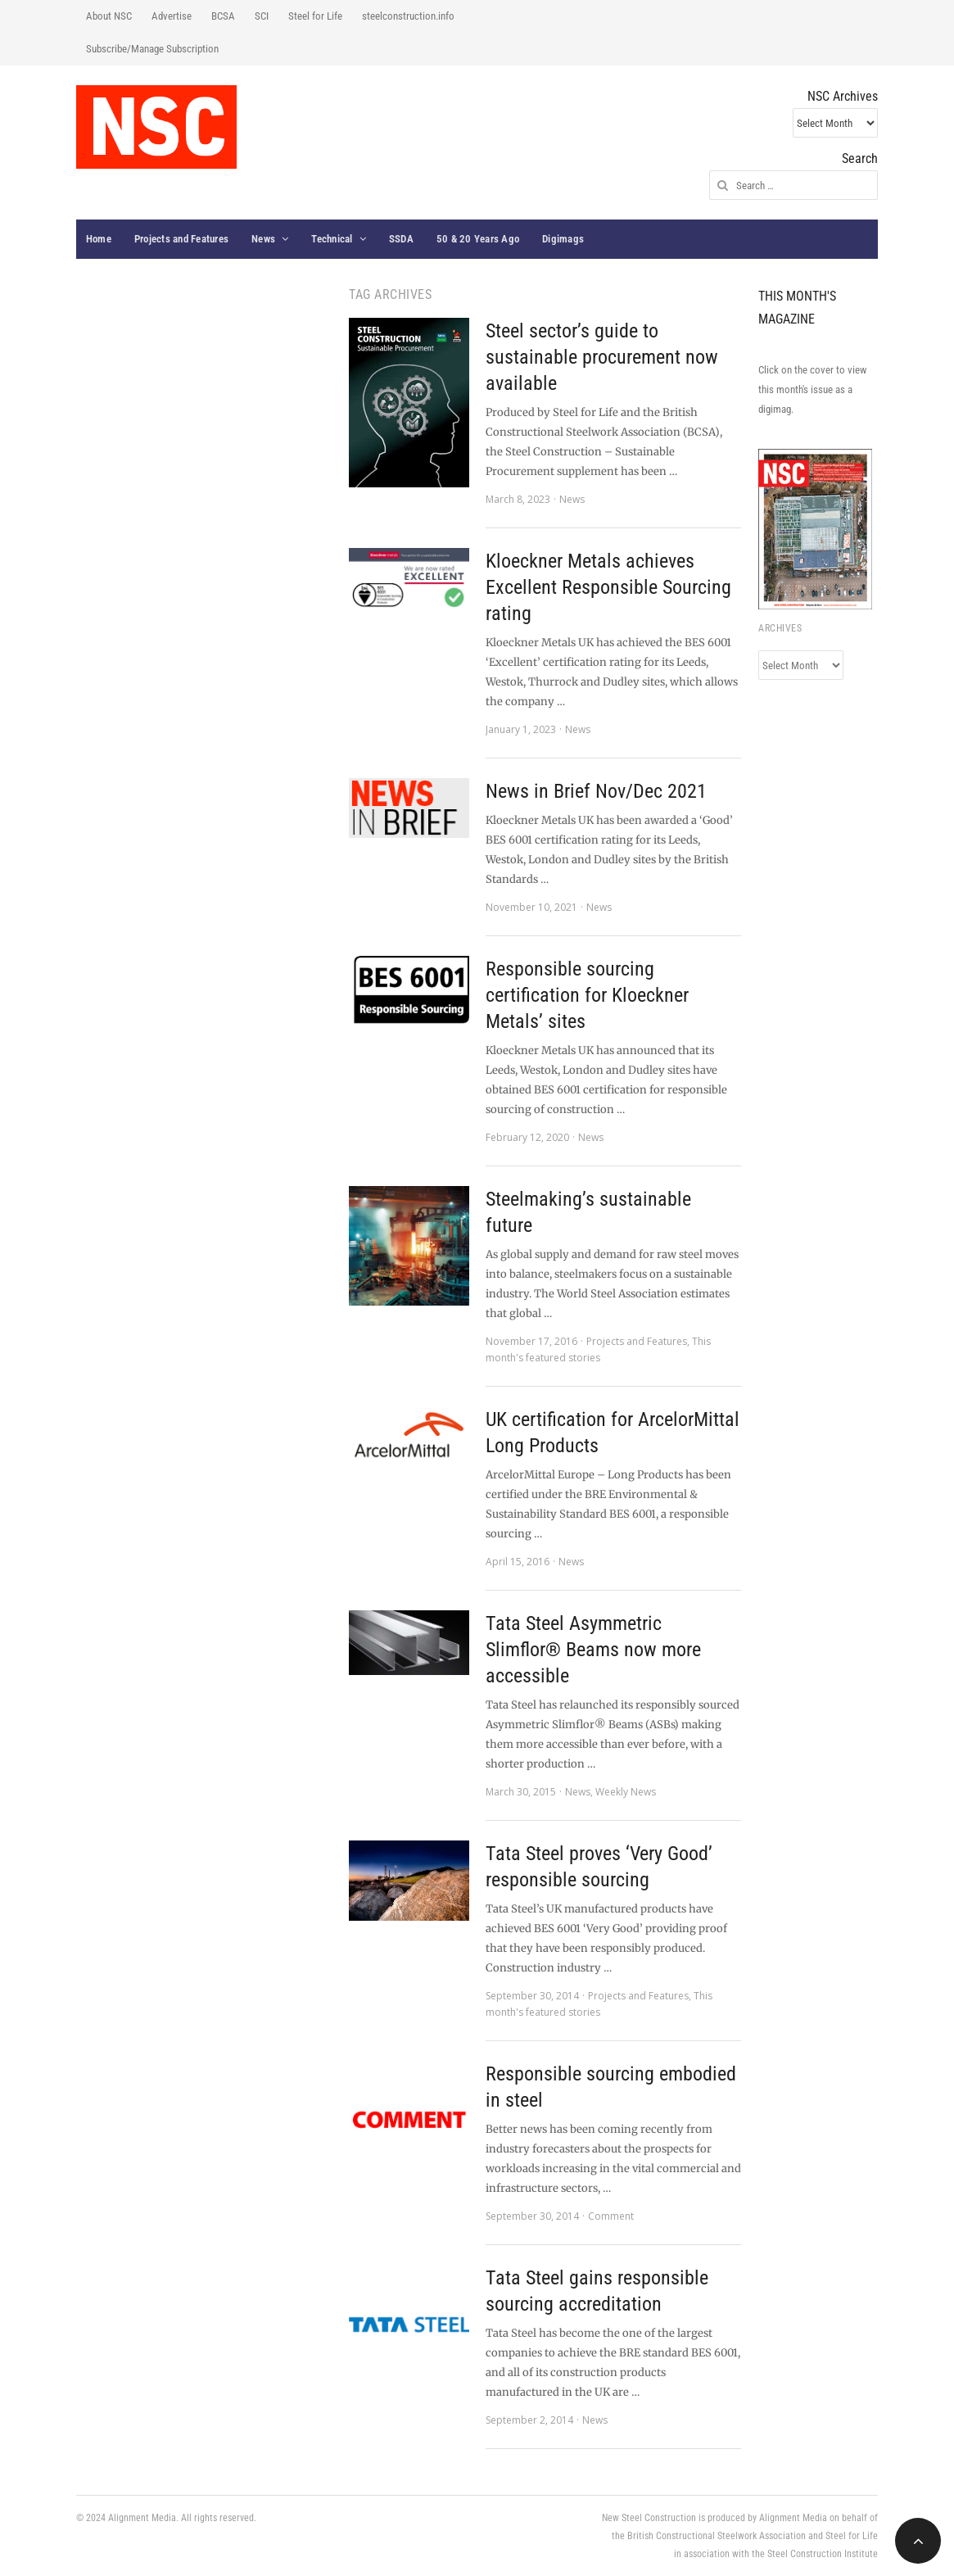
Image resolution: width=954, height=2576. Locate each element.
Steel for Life (315, 16)
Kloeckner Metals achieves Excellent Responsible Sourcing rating (608, 587)
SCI (262, 16)
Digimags (563, 239)
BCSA (223, 16)
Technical (331, 239)
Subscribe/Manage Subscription (152, 49)
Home (98, 239)
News (263, 239)
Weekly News (625, 1792)
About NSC (109, 16)
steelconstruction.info (408, 16)
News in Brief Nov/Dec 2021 (596, 791)
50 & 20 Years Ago (477, 239)
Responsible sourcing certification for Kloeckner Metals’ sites (587, 995)
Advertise (171, 16)
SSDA (401, 239)
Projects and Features (181, 239)
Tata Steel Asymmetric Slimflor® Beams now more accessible (593, 1649)
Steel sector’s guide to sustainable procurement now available (602, 357)
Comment (611, 2216)
